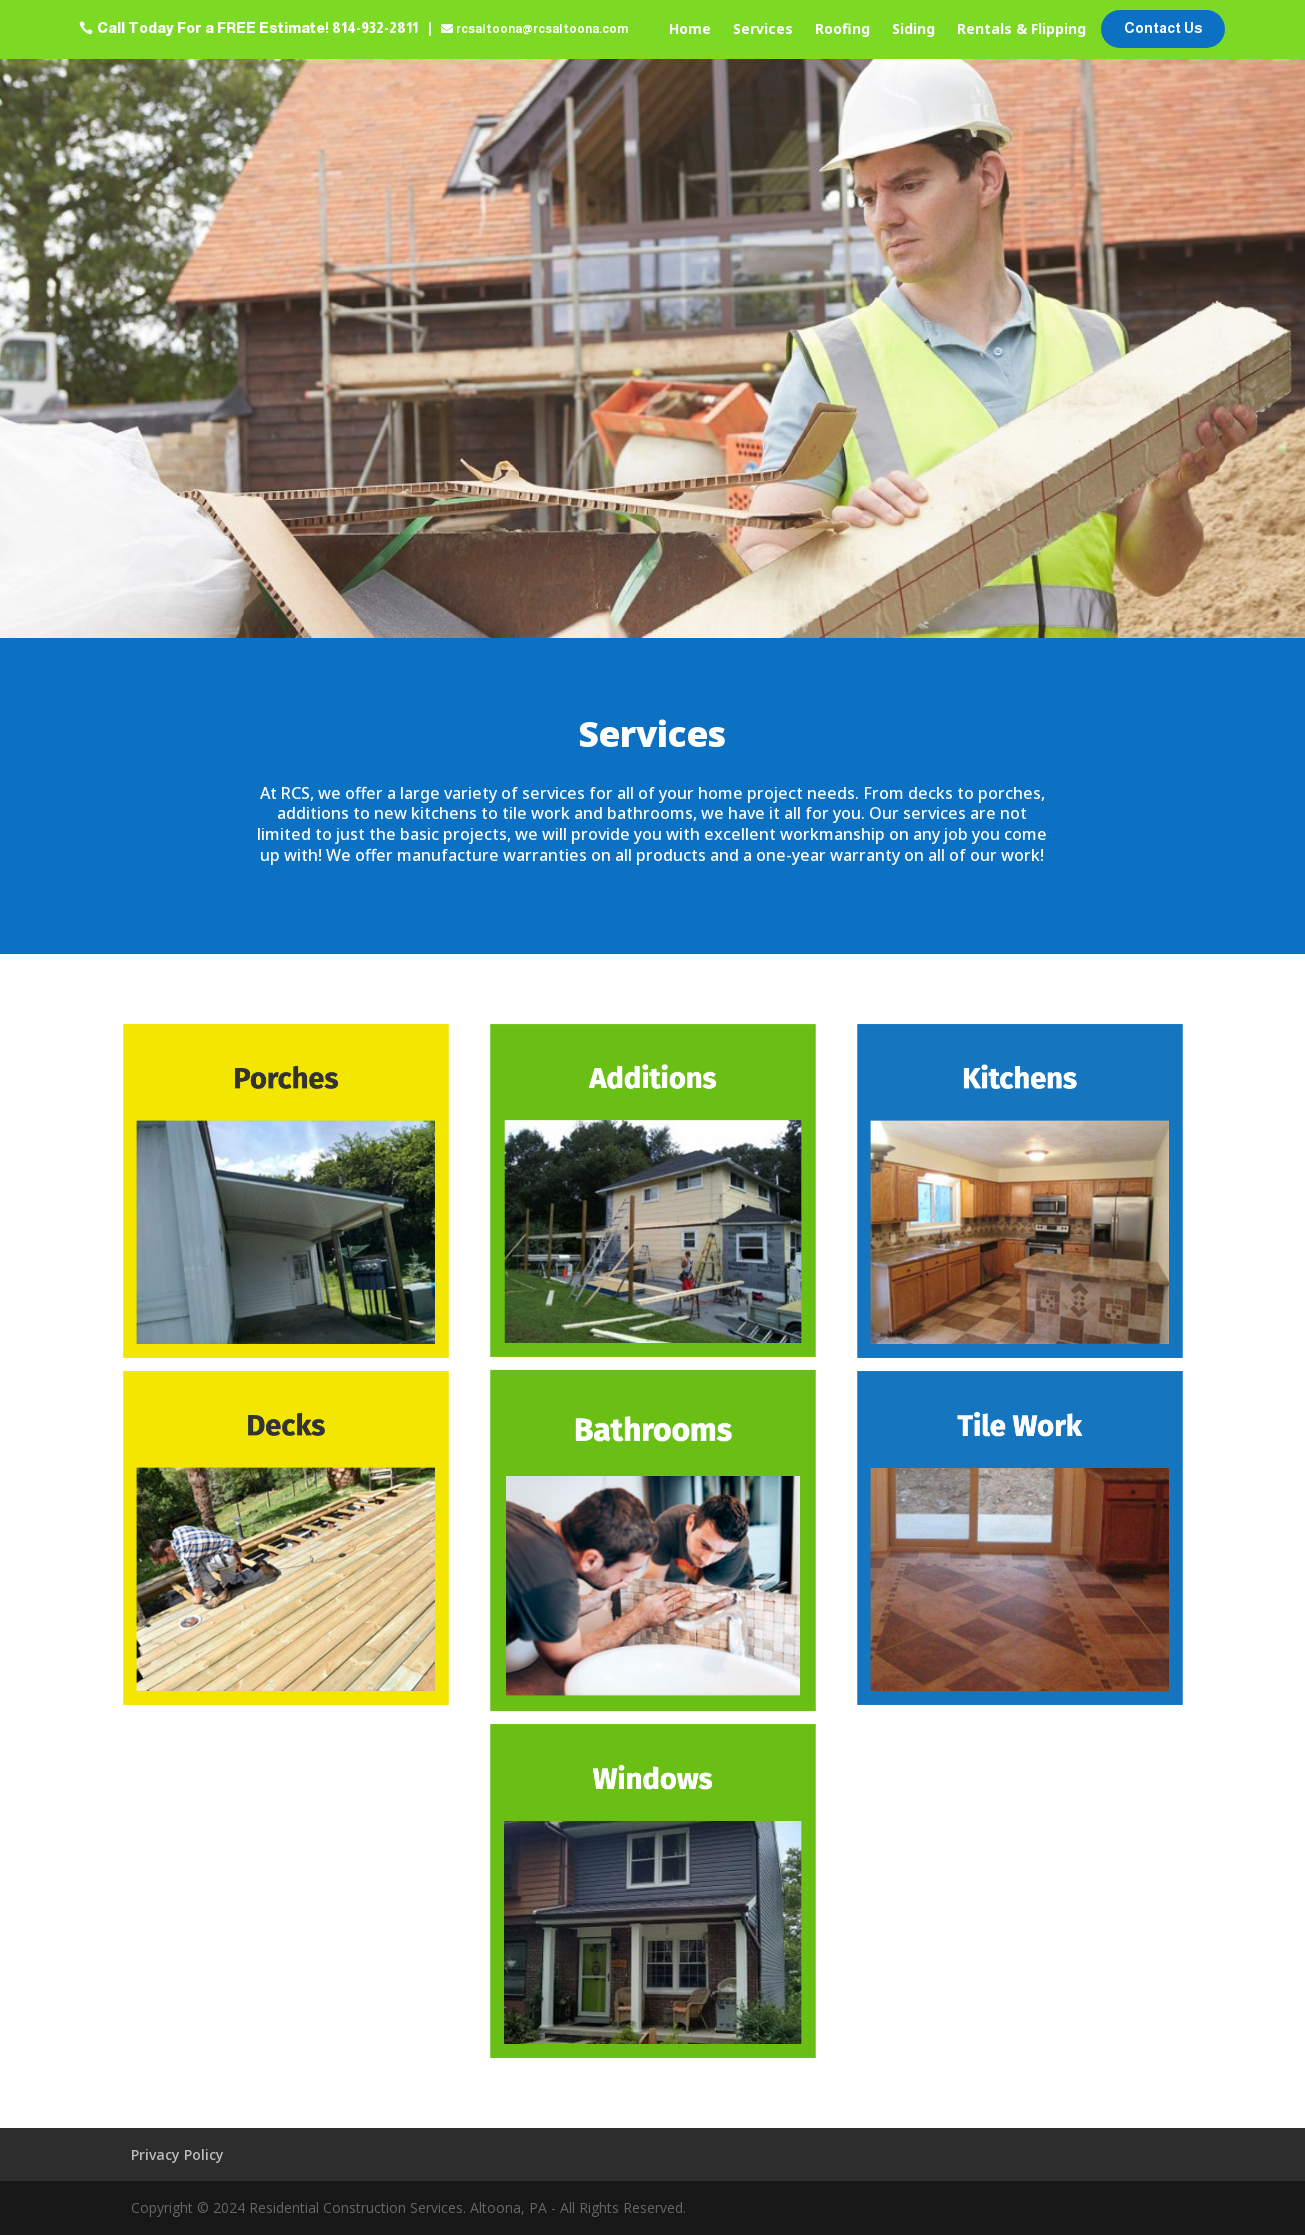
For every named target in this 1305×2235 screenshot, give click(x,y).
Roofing (842, 30)
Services (763, 30)
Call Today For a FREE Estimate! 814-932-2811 (257, 28)
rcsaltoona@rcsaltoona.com (542, 29)
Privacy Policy (177, 2154)
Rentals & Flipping (1021, 30)
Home (690, 30)
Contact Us (1163, 28)
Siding (913, 30)
